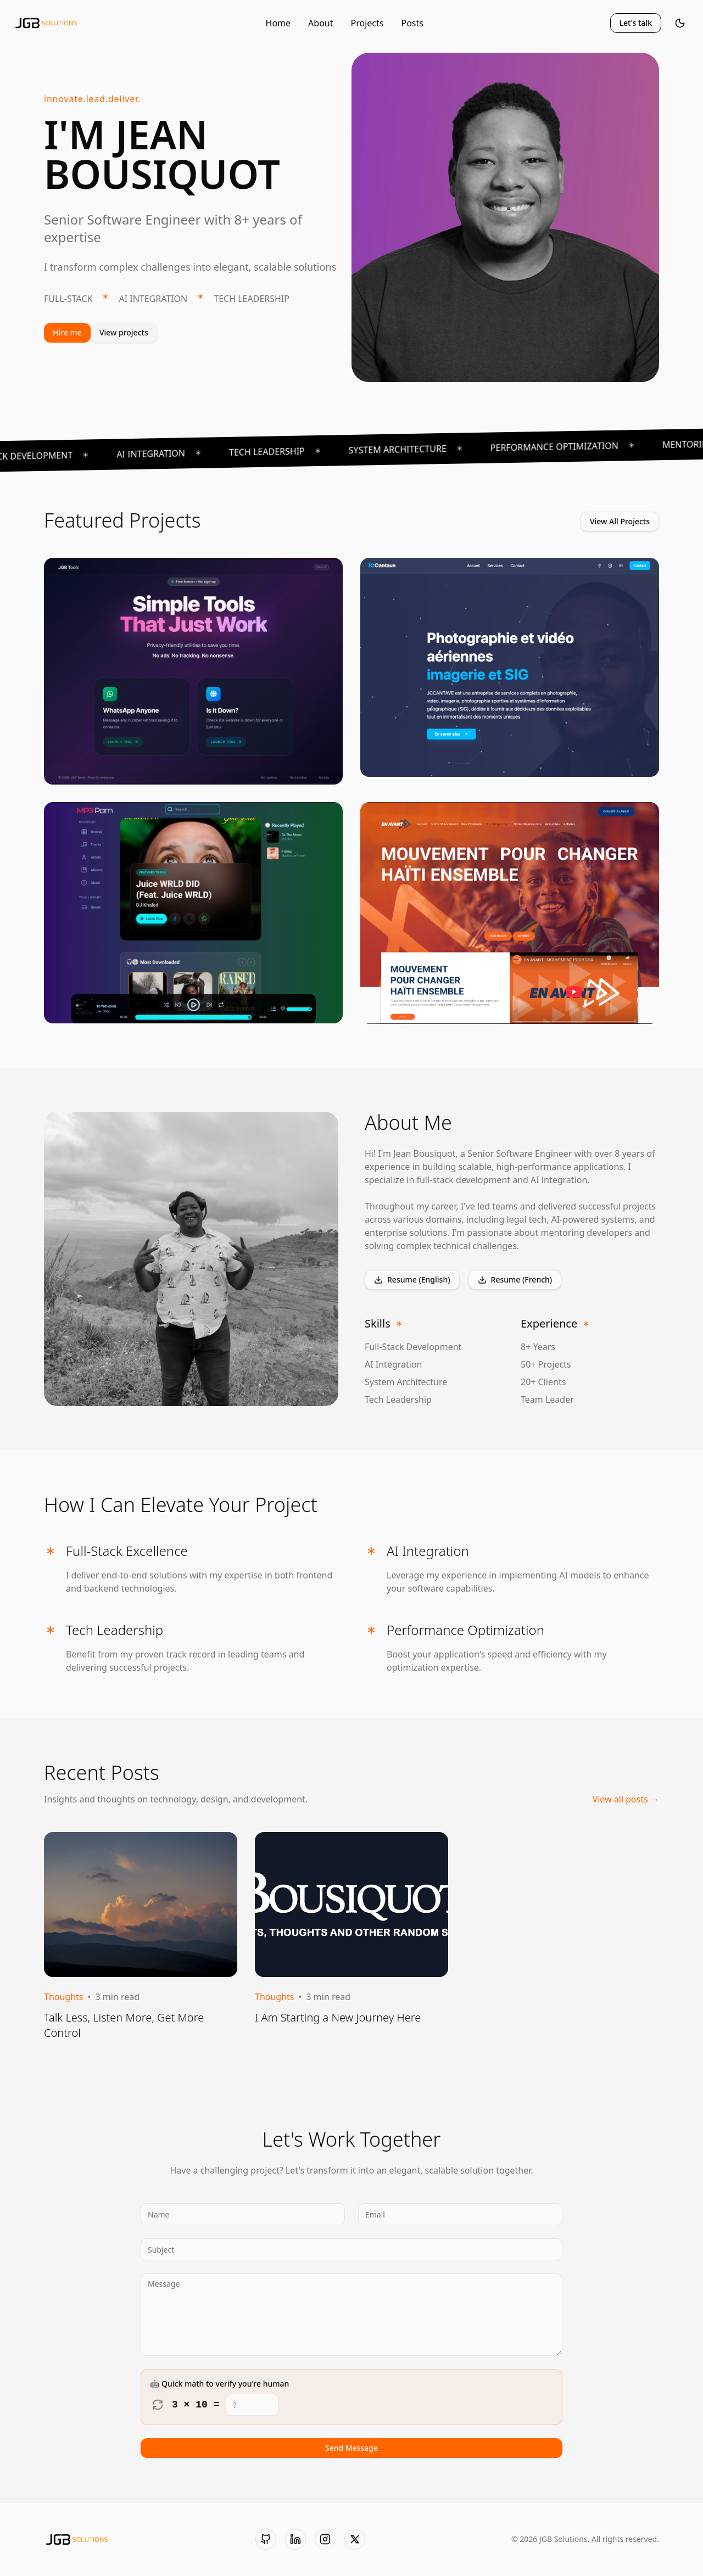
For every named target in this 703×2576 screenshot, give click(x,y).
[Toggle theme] (680, 23)
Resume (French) (515, 1279)
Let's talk (636, 23)
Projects (367, 23)
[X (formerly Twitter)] (354, 2539)
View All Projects (620, 521)
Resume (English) (412, 1279)
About (320, 23)
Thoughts (63, 1997)
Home (278, 23)
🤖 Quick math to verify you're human (219, 2383)
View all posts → (626, 1799)
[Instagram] (325, 2539)
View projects (123, 332)
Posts (412, 23)
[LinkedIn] (295, 2539)
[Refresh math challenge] (157, 2404)
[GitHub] (265, 2539)
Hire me (67, 332)
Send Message (351, 2448)
